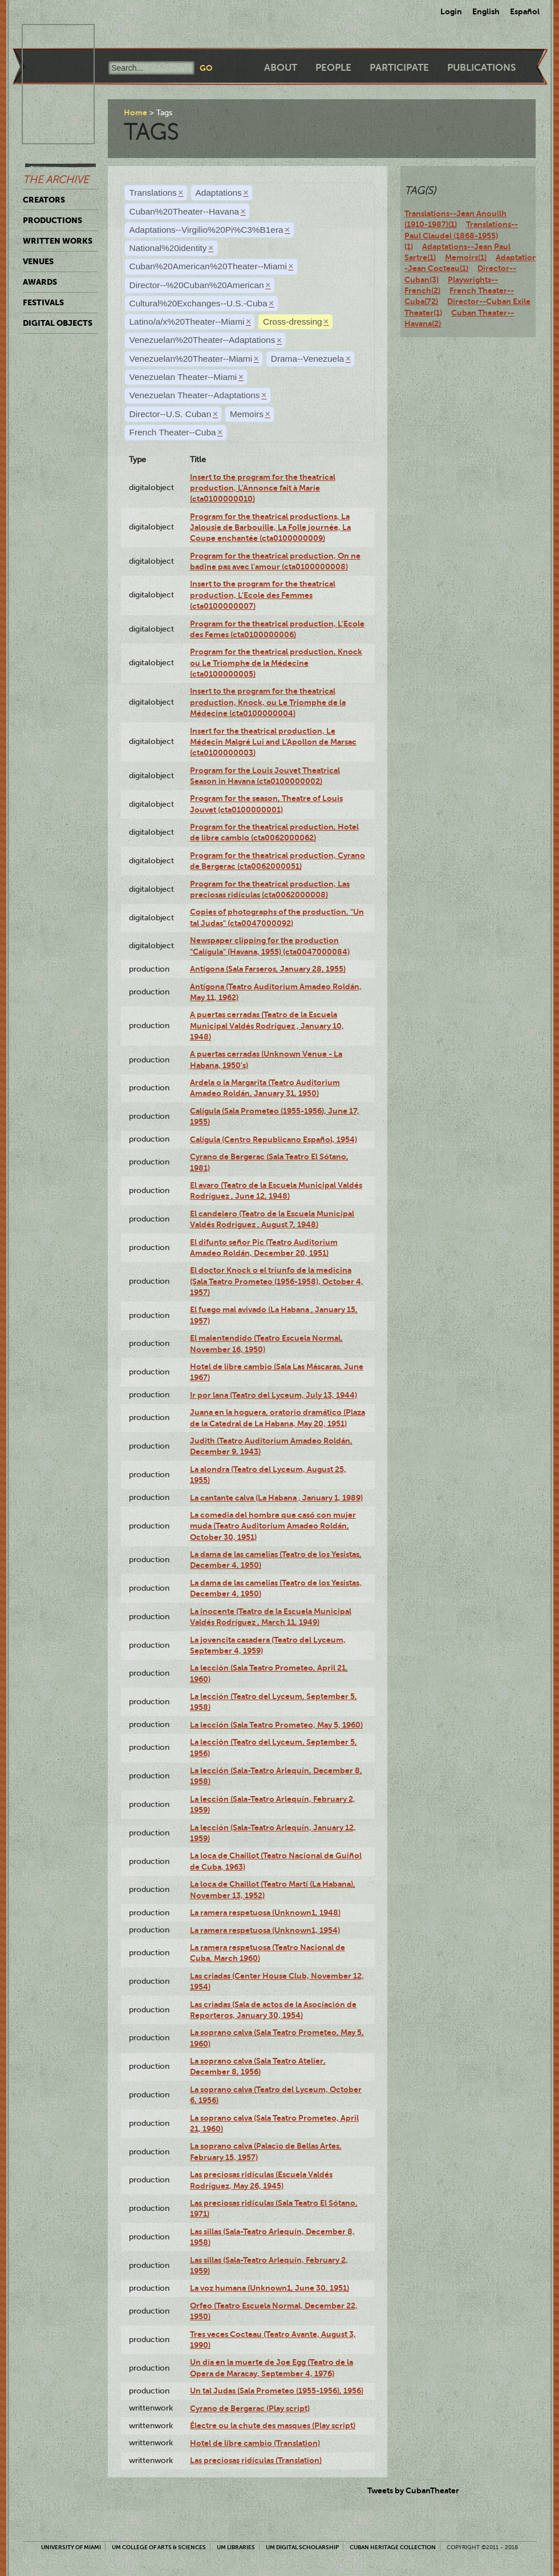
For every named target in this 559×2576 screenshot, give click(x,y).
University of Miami (71, 2547)
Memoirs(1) (466, 257)
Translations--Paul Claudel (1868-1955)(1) (461, 235)
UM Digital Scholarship (302, 2547)
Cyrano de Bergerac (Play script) (250, 2408)
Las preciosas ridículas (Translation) (256, 2460)
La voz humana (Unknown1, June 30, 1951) (269, 2287)
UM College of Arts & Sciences (159, 2547)
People (333, 67)
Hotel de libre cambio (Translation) (255, 2443)
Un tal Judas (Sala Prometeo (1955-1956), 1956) (276, 2390)
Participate (399, 67)
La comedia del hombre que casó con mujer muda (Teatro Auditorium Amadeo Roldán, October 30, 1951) (273, 1526)
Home (135, 112)
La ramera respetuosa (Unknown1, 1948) (265, 1912)
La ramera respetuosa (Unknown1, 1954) (265, 1930)
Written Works (57, 240)
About (280, 67)
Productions (52, 220)
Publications (481, 67)
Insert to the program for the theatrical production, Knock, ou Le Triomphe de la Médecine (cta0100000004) (268, 702)
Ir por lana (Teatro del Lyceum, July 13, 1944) (273, 1395)
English (486, 11)
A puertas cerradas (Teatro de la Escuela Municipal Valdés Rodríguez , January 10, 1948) (267, 1025)
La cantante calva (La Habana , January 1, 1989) (276, 1497)
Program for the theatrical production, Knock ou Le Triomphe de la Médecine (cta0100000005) (276, 662)
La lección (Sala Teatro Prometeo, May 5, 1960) (276, 1724)
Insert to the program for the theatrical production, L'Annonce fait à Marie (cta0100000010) (262, 488)
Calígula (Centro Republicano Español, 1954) (273, 1139)
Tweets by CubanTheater (413, 2490)
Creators (44, 199)
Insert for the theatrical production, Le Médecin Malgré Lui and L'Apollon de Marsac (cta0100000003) (273, 742)
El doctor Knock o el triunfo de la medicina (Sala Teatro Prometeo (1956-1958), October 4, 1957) (276, 1281)
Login (451, 11)
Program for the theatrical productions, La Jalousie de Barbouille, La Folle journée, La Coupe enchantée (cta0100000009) (270, 527)
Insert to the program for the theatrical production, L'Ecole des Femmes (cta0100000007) (262, 594)
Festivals (43, 302)
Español (525, 11)
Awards (40, 281)
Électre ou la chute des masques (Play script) (272, 2425)
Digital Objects (57, 322)
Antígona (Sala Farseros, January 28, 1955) (268, 968)
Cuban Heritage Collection (393, 2547)
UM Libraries (236, 2547)
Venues (38, 261)
